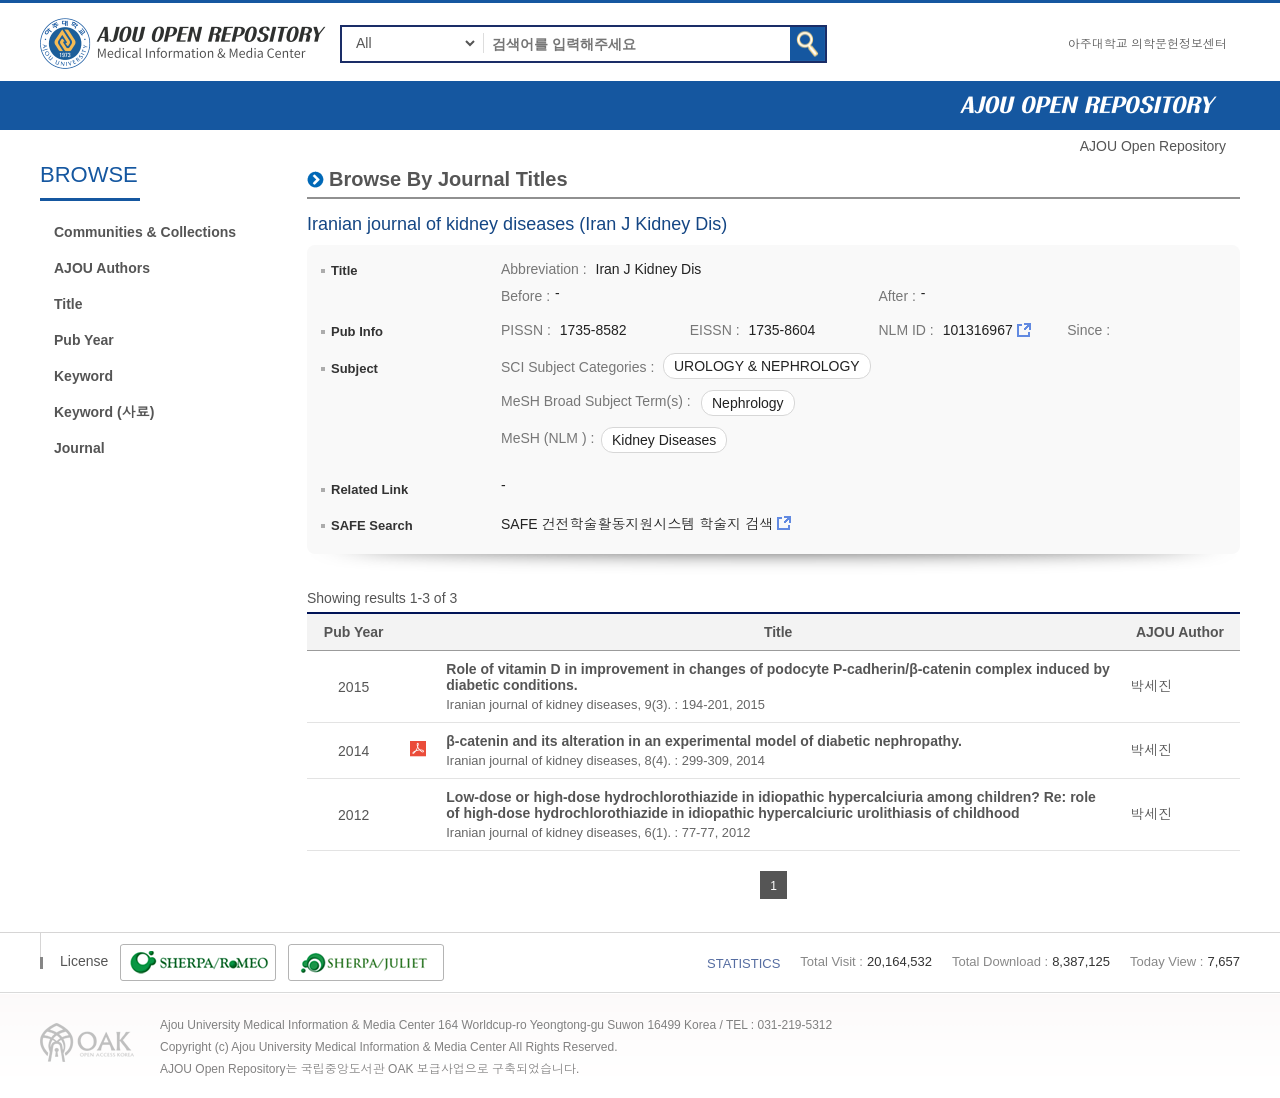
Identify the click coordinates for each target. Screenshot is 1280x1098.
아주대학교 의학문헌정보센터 (1147, 44)
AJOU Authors (102, 268)
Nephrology (748, 403)
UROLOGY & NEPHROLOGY (767, 366)
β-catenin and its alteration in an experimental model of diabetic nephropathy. (703, 741)
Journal (79, 448)
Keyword (83, 376)
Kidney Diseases (664, 440)
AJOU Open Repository (1153, 146)
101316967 (978, 330)
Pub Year (84, 340)
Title (68, 304)
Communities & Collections (145, 232)
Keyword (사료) (104, 412)
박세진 (1151, 686)
